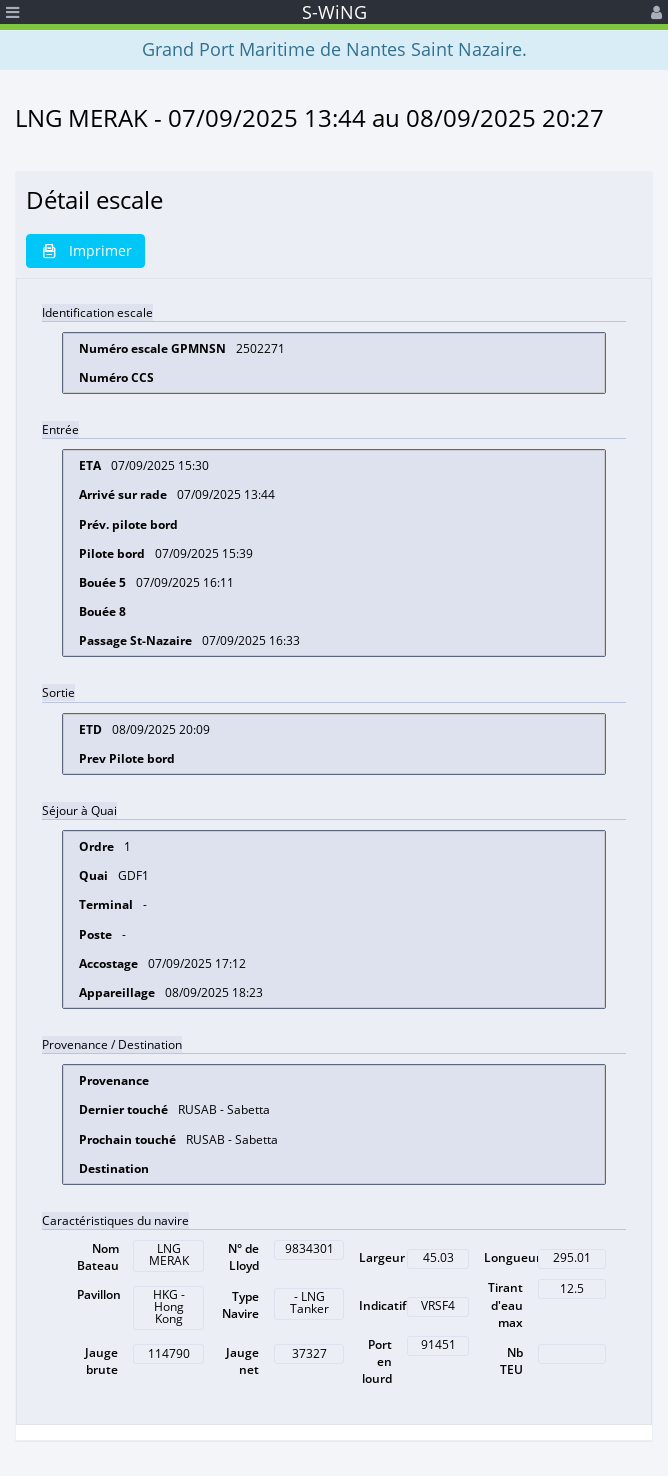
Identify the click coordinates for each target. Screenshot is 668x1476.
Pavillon (99, 1294)
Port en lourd (377, 1361)
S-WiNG (334, 12)
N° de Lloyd (243, 1257)
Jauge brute (101, 1361)
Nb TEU (511, 1361)
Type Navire (240, 1305)
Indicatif (382, 1305)
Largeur (382, 1257)
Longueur (512, 1257)
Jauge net (242, 1361)
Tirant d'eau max (505, 1304)
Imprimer (85, 250)
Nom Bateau (98, 1257)
